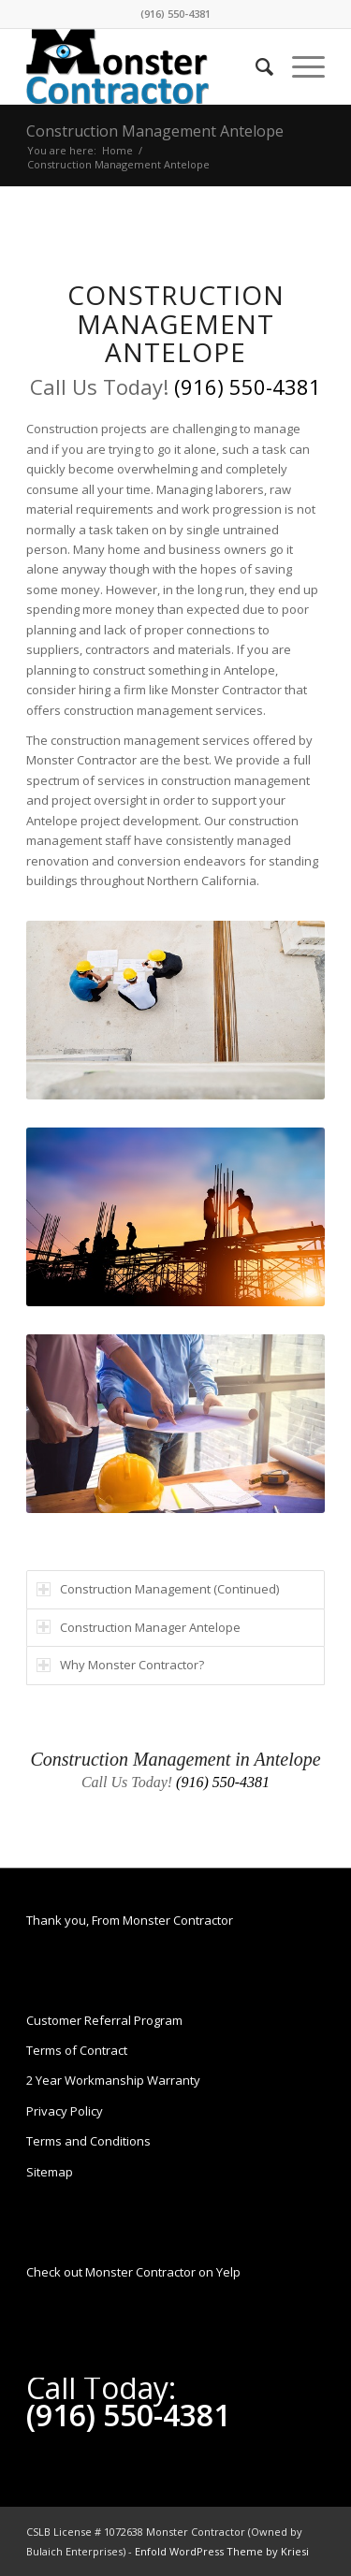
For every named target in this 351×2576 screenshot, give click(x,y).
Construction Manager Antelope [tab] (139, 1627)
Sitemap (49, 2171)
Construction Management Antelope (155, 131)
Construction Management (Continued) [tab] (158, 1588)
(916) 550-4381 (175, 14)
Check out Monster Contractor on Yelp (133, 2271)
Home (117, 150)
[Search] (255, 66)
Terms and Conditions (88, 2140)
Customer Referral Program (104, 2020)
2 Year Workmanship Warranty (113, 2080)
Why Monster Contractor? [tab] (120, 1664)
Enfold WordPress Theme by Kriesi (222, 2551)
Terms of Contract (76, 2050)
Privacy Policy (64, 2111)
